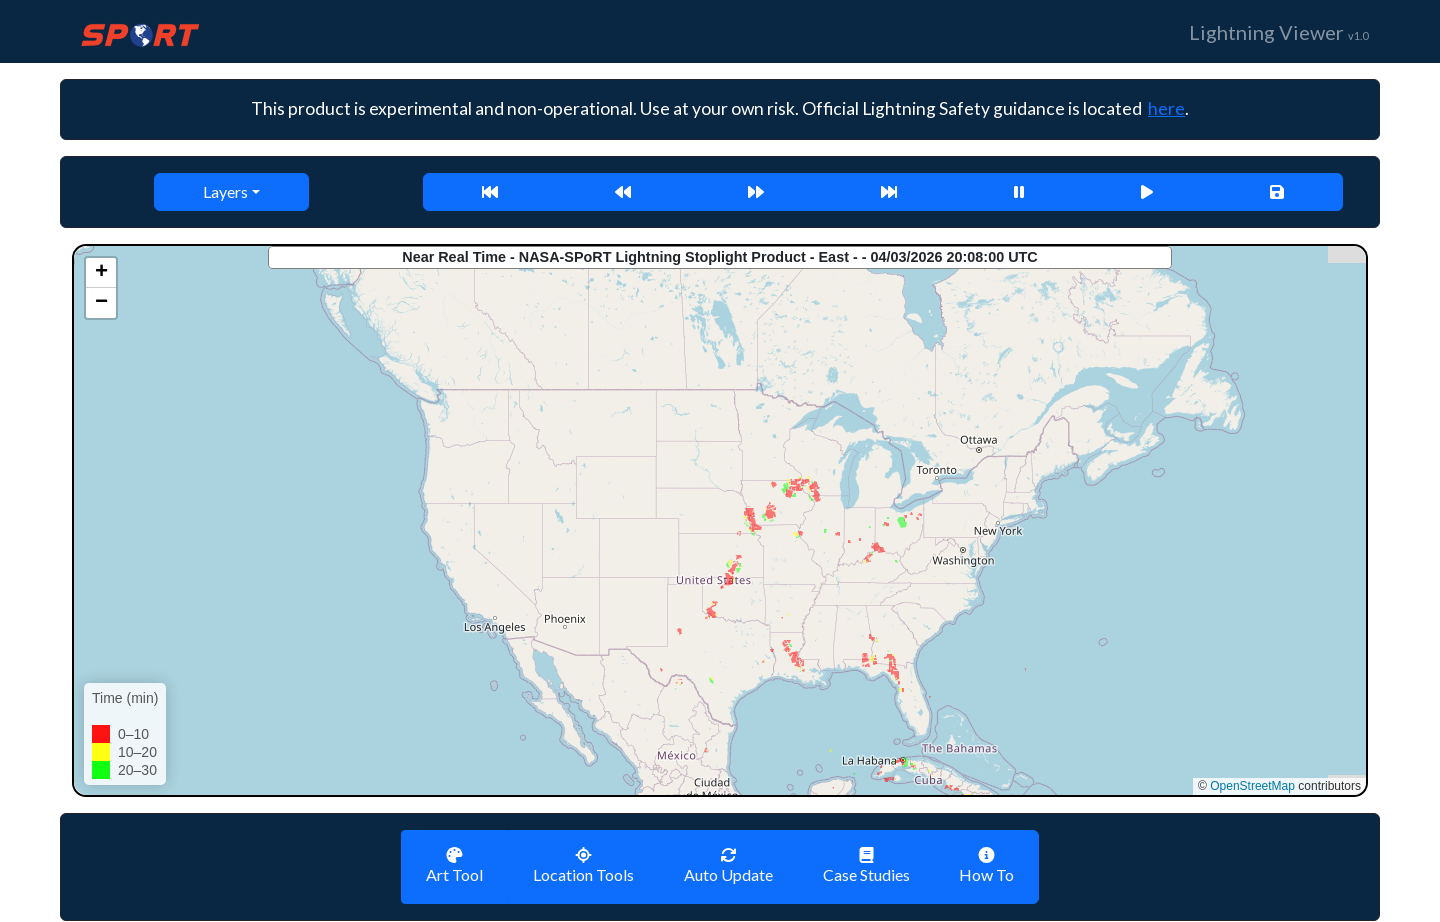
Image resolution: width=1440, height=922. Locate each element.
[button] (101, 273)
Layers (225, 191)
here (1166, 108)
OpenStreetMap (1252, 786)
